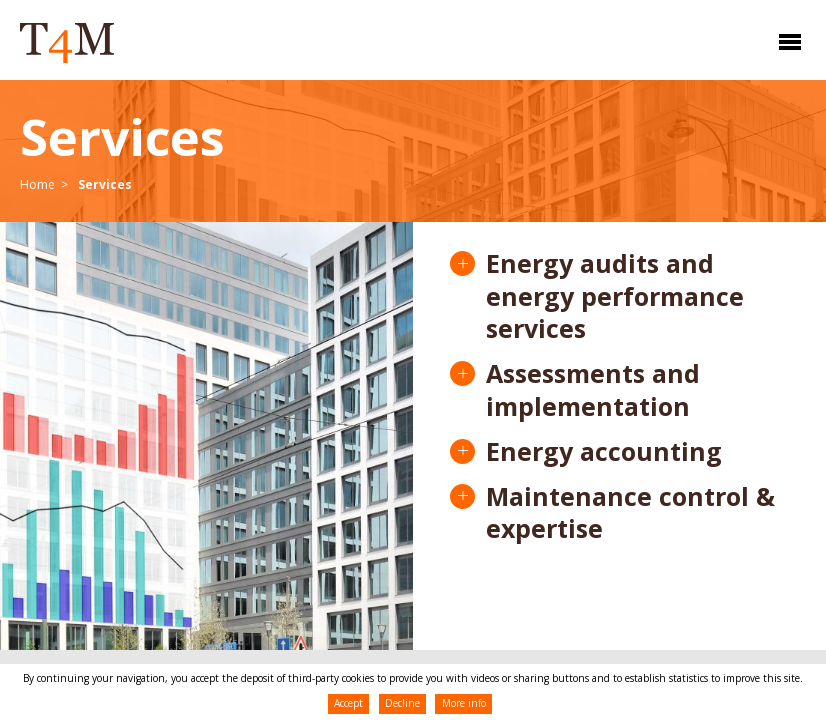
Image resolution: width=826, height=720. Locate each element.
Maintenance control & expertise (630, 513)
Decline (402, 703)
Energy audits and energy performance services (615, 296)
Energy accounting (604, 451)
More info (464, 703)
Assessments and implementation (593, 390)
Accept (348, 703)
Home (37, 184)
